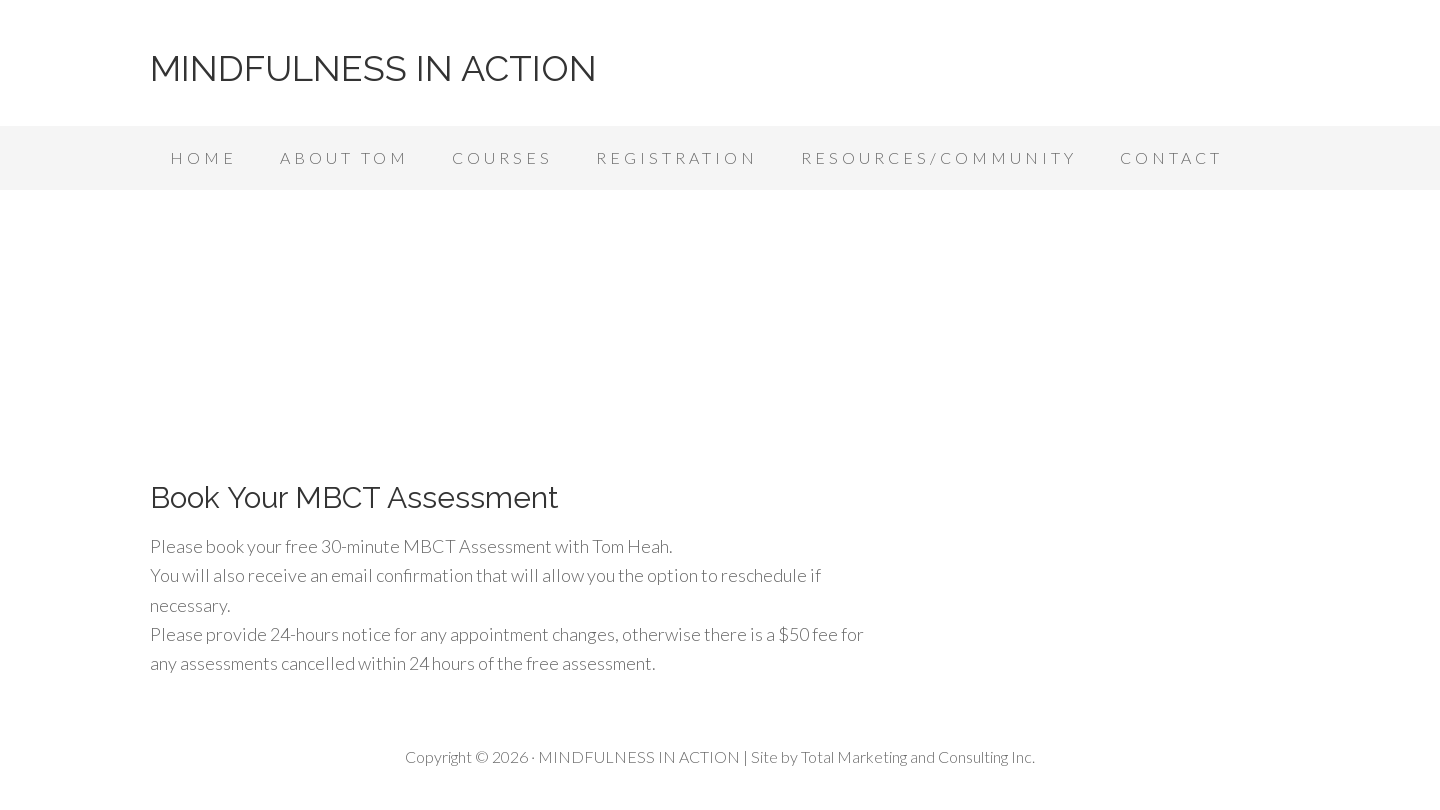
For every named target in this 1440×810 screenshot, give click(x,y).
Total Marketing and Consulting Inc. (918, 756)
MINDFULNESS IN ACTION (373, 68)
